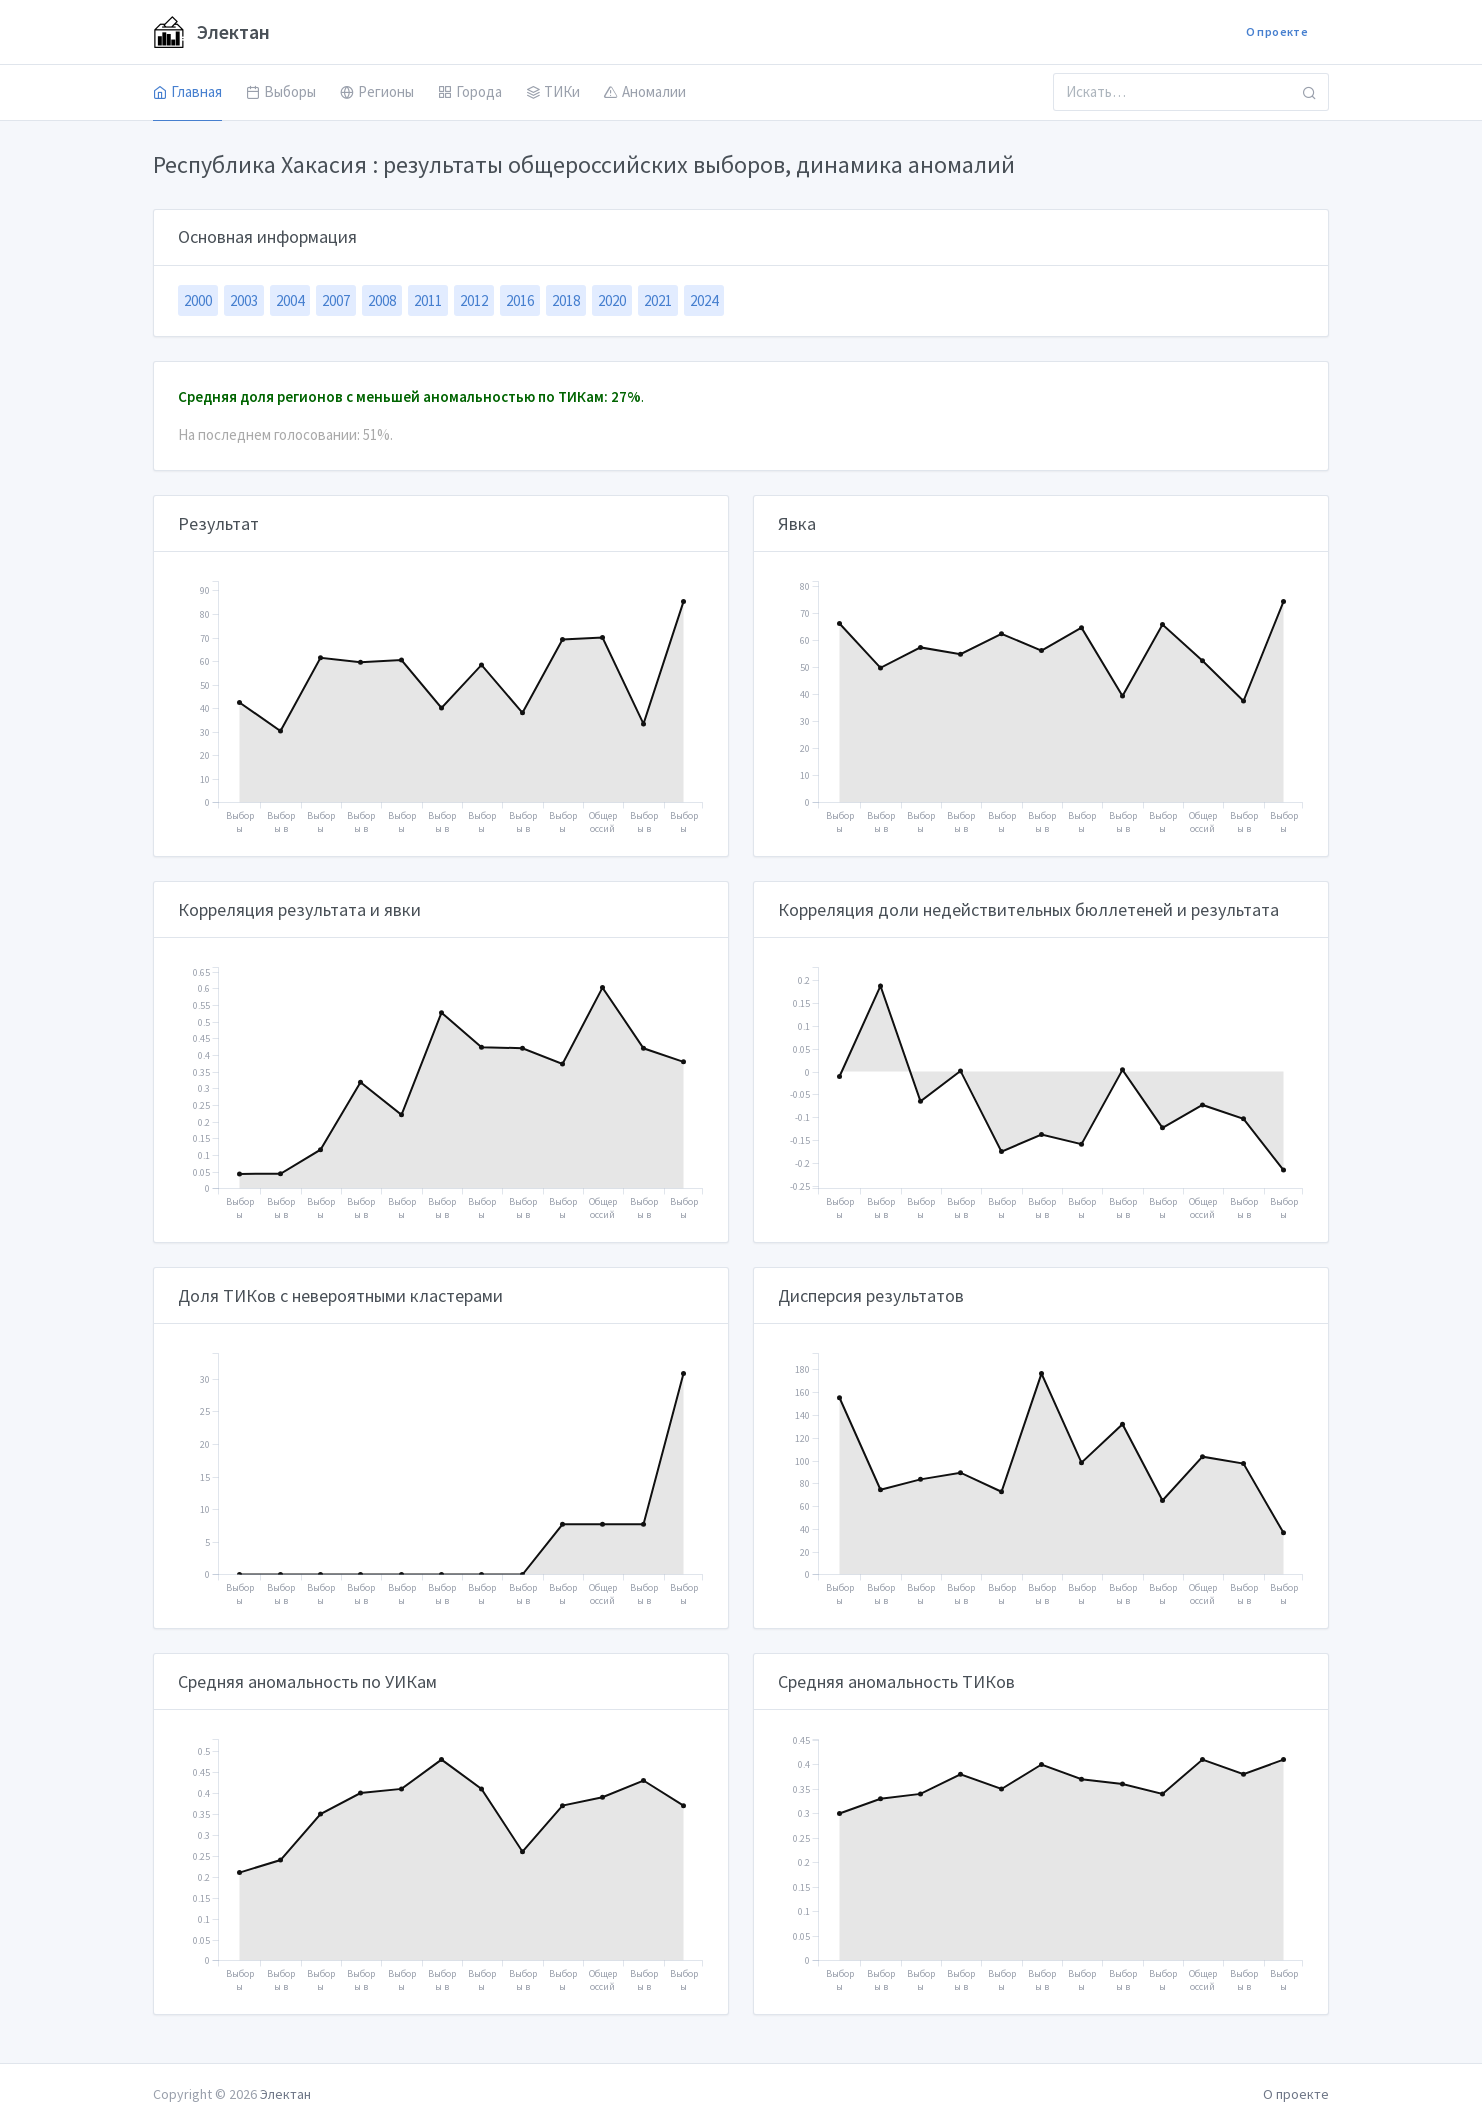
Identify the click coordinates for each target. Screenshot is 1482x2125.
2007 (336, 300)
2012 (474, 300)
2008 (382, 300)
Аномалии (645, 91)
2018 (566, 300)
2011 (428, 300)
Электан (211, 32)
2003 (244, 300)
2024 (704, 300)
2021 (658, 300)
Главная (187, 91)
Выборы (281, 91)
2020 (612, 300)
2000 (198, 300)
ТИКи (553, 91)
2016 (520, 300)
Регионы (377, 91)
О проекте (1277, 31)
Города (470, 91)
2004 (290, 300)
